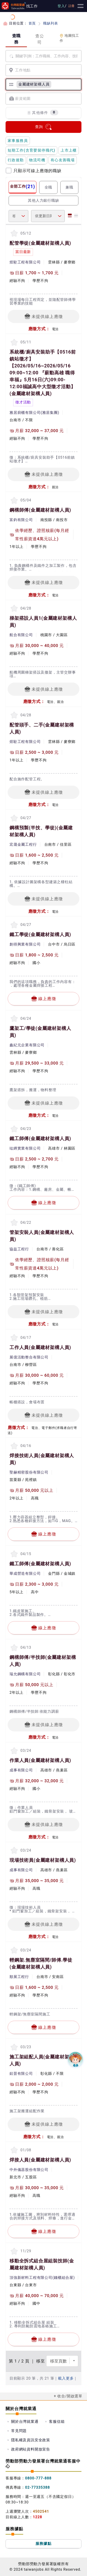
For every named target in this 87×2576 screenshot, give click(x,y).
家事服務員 (18, 140)
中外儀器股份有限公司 (29, 2169)
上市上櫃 (69, 150)
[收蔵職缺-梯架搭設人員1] (14, 608)
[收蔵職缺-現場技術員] (14, 1850)
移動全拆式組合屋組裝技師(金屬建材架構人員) (42, 2264)
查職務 (16, 38)
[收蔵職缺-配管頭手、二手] (14, 715)
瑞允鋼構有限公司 (25, 1674)
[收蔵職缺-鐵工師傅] (14, 1128)
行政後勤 (16, 160)
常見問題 (19, 2431)
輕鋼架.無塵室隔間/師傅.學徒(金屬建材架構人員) (41, 1963)
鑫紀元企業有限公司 (27, 1045)
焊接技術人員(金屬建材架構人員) (42, 1459)
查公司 (39, 39)
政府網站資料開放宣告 (30, 2449)
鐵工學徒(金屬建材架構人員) (40, 934)
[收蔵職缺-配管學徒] (14, 233)
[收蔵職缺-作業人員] (14, 1750)
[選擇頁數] (62, 2361)
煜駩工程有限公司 (25, 262)
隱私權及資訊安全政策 (30, 2440)
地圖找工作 (69, 38)
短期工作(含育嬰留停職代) (31, 150)
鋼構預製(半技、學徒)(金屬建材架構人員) (41, 831)
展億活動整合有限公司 (29, 1357)
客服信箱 (56, 2421)
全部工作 (22, 186)
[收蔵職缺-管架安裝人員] (14, 1222)
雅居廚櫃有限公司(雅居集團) (34, 412)
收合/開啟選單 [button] (69, 2396)
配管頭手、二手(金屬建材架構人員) (42, 728)
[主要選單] (80, 6)
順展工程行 (19, 1977)
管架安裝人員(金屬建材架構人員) (42, 1236)
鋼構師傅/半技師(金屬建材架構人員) (43, 1660)
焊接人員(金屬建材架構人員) (40, 2160)
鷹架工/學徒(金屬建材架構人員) (40, 1032)
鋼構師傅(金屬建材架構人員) (40, 510)
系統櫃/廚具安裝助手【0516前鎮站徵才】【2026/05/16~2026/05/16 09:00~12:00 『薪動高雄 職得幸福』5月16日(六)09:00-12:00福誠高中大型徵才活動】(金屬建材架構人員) (43, 372)
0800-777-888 (38, 2478)
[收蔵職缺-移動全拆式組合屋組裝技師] (14, 2251)
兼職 (69, 187)
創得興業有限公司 (25, 944)
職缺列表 (50, 23)
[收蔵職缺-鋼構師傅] (14, 500)
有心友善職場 (63, 160)
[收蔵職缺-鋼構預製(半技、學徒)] (14, 818)
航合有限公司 (21, 635)
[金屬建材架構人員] (33, 84)
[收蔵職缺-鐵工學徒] (14, 924)
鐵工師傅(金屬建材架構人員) (40, 1138)
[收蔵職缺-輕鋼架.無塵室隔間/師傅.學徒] (14, 1950)
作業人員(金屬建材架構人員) (40, 1760)
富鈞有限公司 (21, 520)
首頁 (32, 23)
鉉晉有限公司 (21, 2073)
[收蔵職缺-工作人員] (14, 1337)
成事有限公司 (21, 1770)
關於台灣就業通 (25, 2421)
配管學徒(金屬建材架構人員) (40, 243)
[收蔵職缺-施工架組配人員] (14, 2047)
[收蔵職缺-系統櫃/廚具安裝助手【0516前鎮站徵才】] (14, 342)
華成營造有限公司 (25, 1573)
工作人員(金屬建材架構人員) (40, 1347)
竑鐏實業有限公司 (25, 1148)
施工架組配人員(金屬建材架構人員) (42, 2060)
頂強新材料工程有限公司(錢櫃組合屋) (42, 2277)
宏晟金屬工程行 (23, 844)
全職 (48, 187)
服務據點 (43, 2543)
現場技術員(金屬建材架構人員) (43, 1860)
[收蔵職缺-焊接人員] (14, 2150)
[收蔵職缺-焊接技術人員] (14, 1445)
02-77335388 (37, 2487)
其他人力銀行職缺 (43, 200)
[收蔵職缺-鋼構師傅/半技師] (14, 1647)
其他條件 (42, 112)
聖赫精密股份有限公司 (29, 1472)
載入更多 (66, 2378)
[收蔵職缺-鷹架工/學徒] (14, 1018)
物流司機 (37, 160)
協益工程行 (19, 1249)
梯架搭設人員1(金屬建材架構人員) (43, 621)
